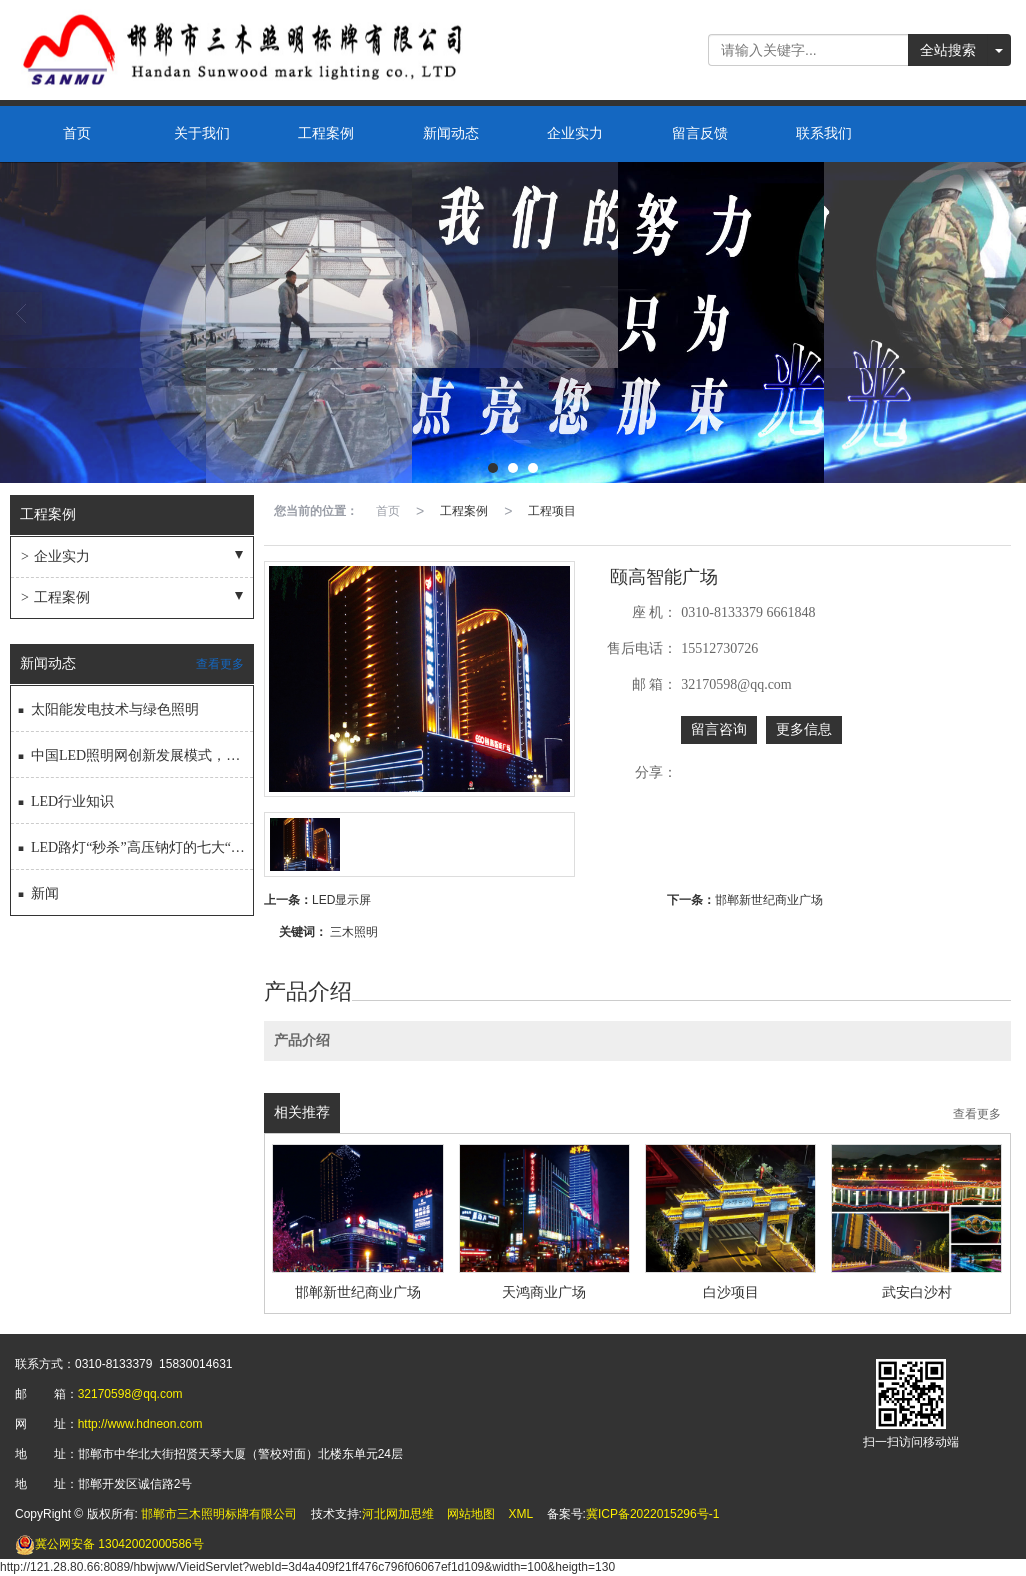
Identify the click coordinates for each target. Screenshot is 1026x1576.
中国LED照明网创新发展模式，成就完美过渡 (134, 751)
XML (521, 1514)
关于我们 (202, 133)
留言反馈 (700, 133)
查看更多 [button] (977, 1114)
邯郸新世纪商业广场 (769, 900)
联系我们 (824, 133)
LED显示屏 (341, 900)
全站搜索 (948, 50)
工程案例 (326, 133)
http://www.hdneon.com (140, 1424)
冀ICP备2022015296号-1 (652, 1514)
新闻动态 (451, 133)
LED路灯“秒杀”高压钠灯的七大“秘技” (134, 843)
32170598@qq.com (130, 1394)
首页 (77, 133)
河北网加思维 (398, 1514)
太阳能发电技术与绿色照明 (107, 705)
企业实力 (575, 133)
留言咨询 (719, 729)
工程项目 (552, 511)
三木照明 (354, 932)
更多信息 (804, 729)
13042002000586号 (109, 1544)
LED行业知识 (65, 797)
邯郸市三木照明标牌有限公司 (219, 1514)
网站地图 (471, 1514)
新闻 (37, 889)
